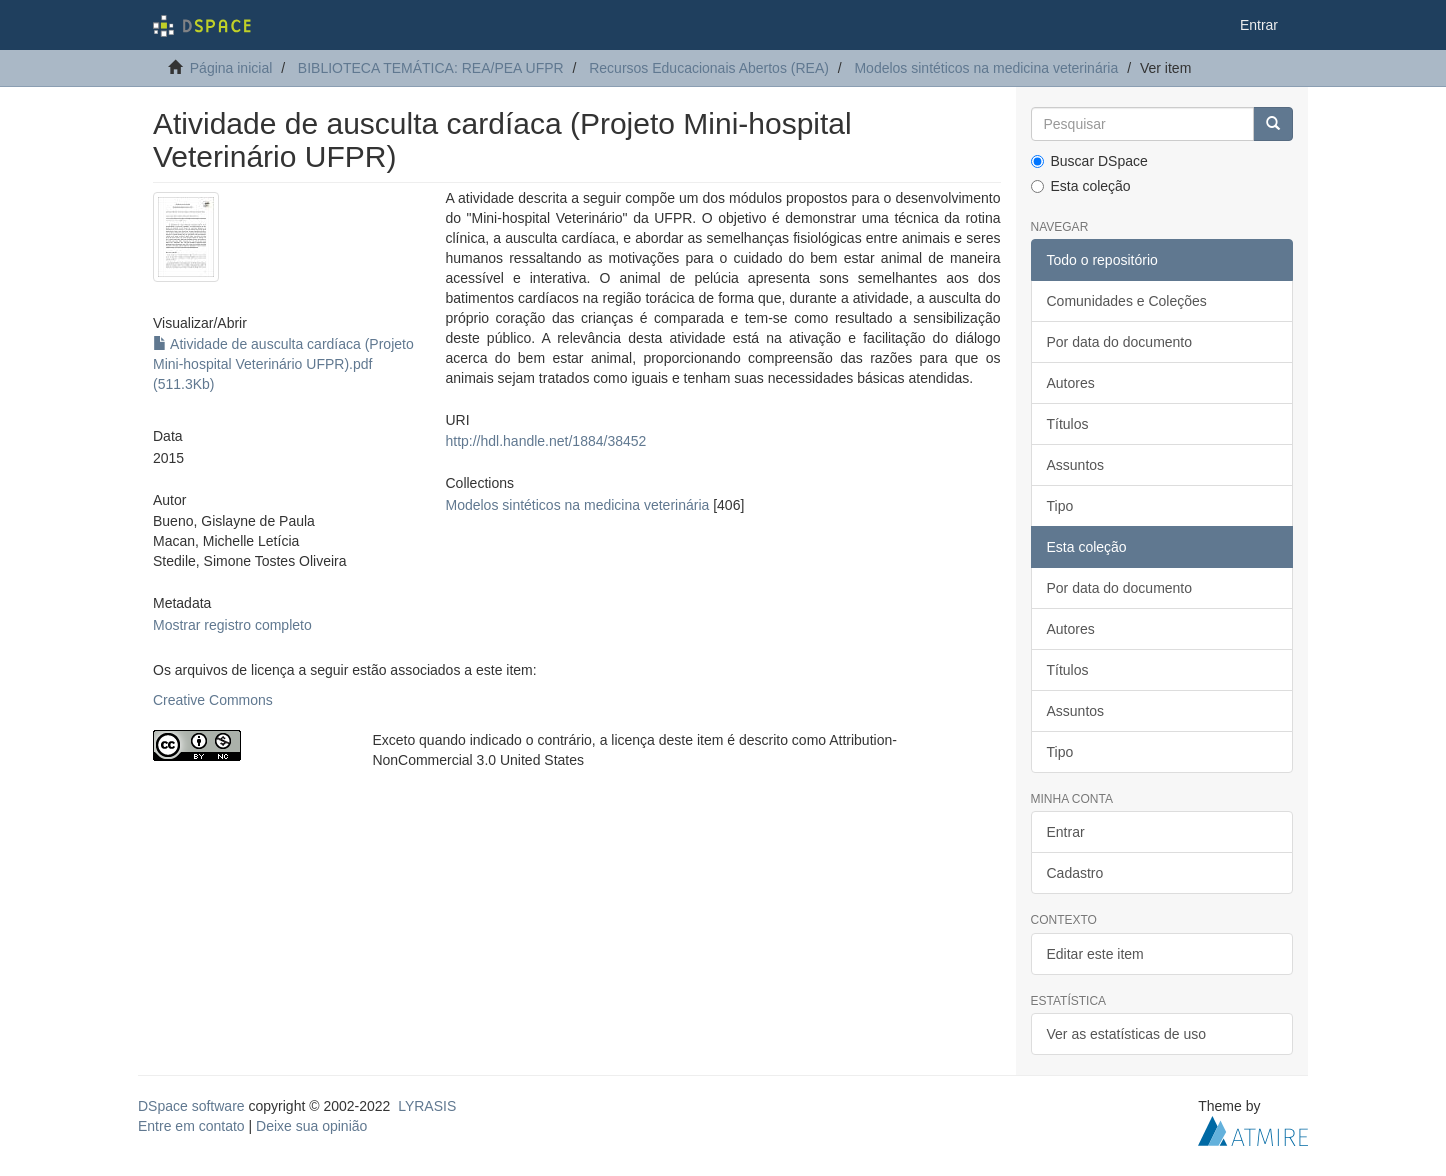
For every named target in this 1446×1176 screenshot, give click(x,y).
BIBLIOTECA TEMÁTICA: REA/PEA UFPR (431, 68)
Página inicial (231, 68)
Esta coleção (1081, 186)
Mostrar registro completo (232, 625)
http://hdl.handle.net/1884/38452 (545, 441)
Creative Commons (213, 700)
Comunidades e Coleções (1127, 301)
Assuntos (1076, 465)
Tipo (1060, 506)
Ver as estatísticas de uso (1127, 1034)
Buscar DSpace (1089, 161)
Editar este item (1095, 954)
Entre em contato (191, 1126)
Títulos (1068, 424)
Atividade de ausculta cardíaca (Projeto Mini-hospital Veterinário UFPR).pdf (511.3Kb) (283, 364)
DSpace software (191, 1106)
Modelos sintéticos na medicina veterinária (986, 68)
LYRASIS (427, 1106)
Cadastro (1075, 873)
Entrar (1066, 832)
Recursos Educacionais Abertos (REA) (709, 68)
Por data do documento (1120, 342)
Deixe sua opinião (311, 1126)
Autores (1071, 383)
